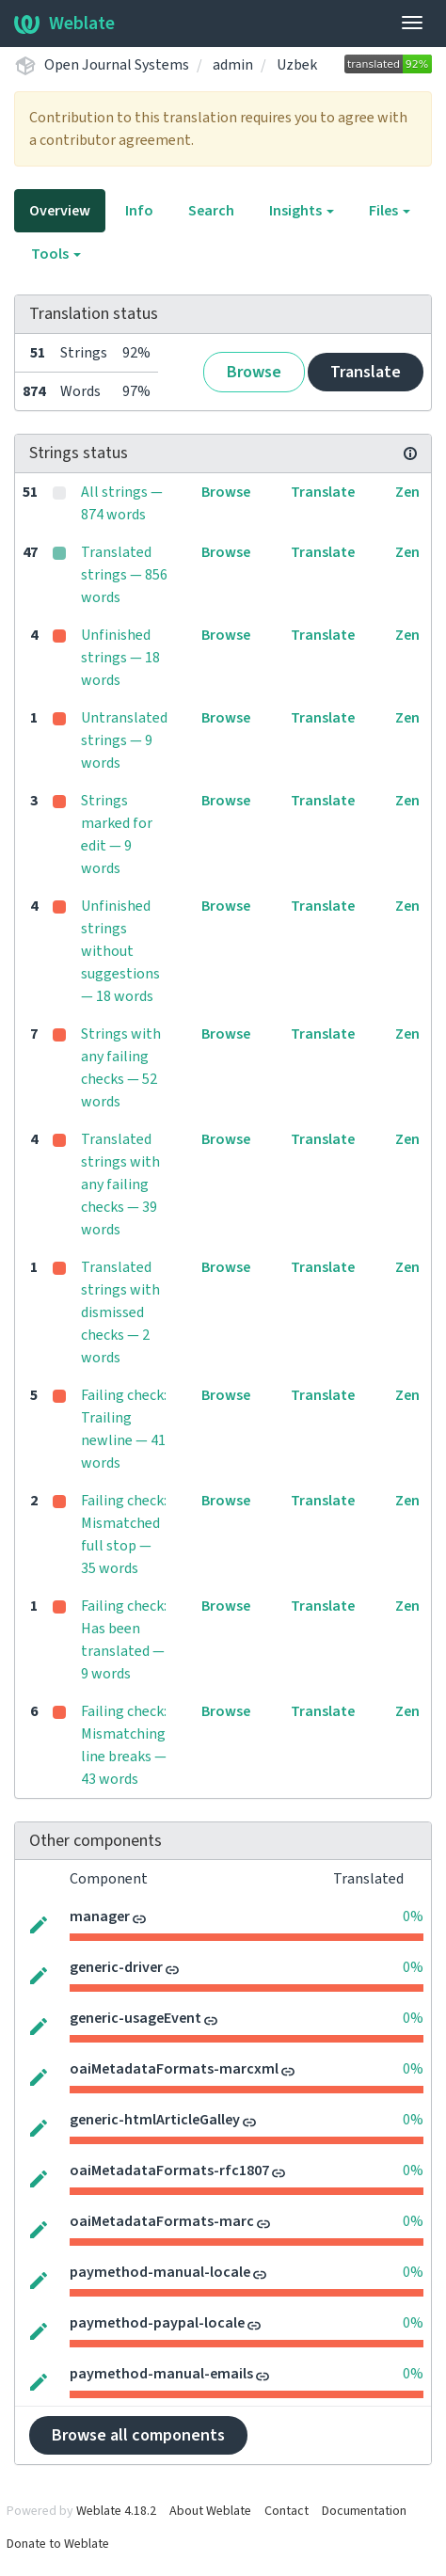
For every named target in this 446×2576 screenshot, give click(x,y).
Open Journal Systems (116, 65)
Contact (286, 2511)
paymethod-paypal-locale (157, 2323)
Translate (365, 372)
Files (389, 210)
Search (211, 210)
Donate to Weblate (58, 2544)
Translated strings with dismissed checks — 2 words (120, 1312)
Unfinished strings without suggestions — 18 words (120, 951)
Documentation (364, 2511)
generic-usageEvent (135, 2018)
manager (100, 1916)
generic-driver (116, 1967)
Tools (56, 254)
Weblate (64, 23)
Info (139, 210)
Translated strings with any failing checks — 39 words (120, 1184)
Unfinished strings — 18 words (120, 658)
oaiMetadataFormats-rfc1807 (169, 2170)
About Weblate (210, 2511)
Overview (59, 210)
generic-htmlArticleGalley (155, 2119)
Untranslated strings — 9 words (124, 740)
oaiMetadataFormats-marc (162, 2221)
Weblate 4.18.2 (116, 2511)
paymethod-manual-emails (161, 2373)
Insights (301, 210)
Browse (254, 372)
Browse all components (138, 2435)
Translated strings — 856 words (124, 575)
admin (233, 65)
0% (413, 1916)
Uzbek (297, 65)
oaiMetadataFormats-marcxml (174, 2069)
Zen (407, 492)
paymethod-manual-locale (160, 2272)
